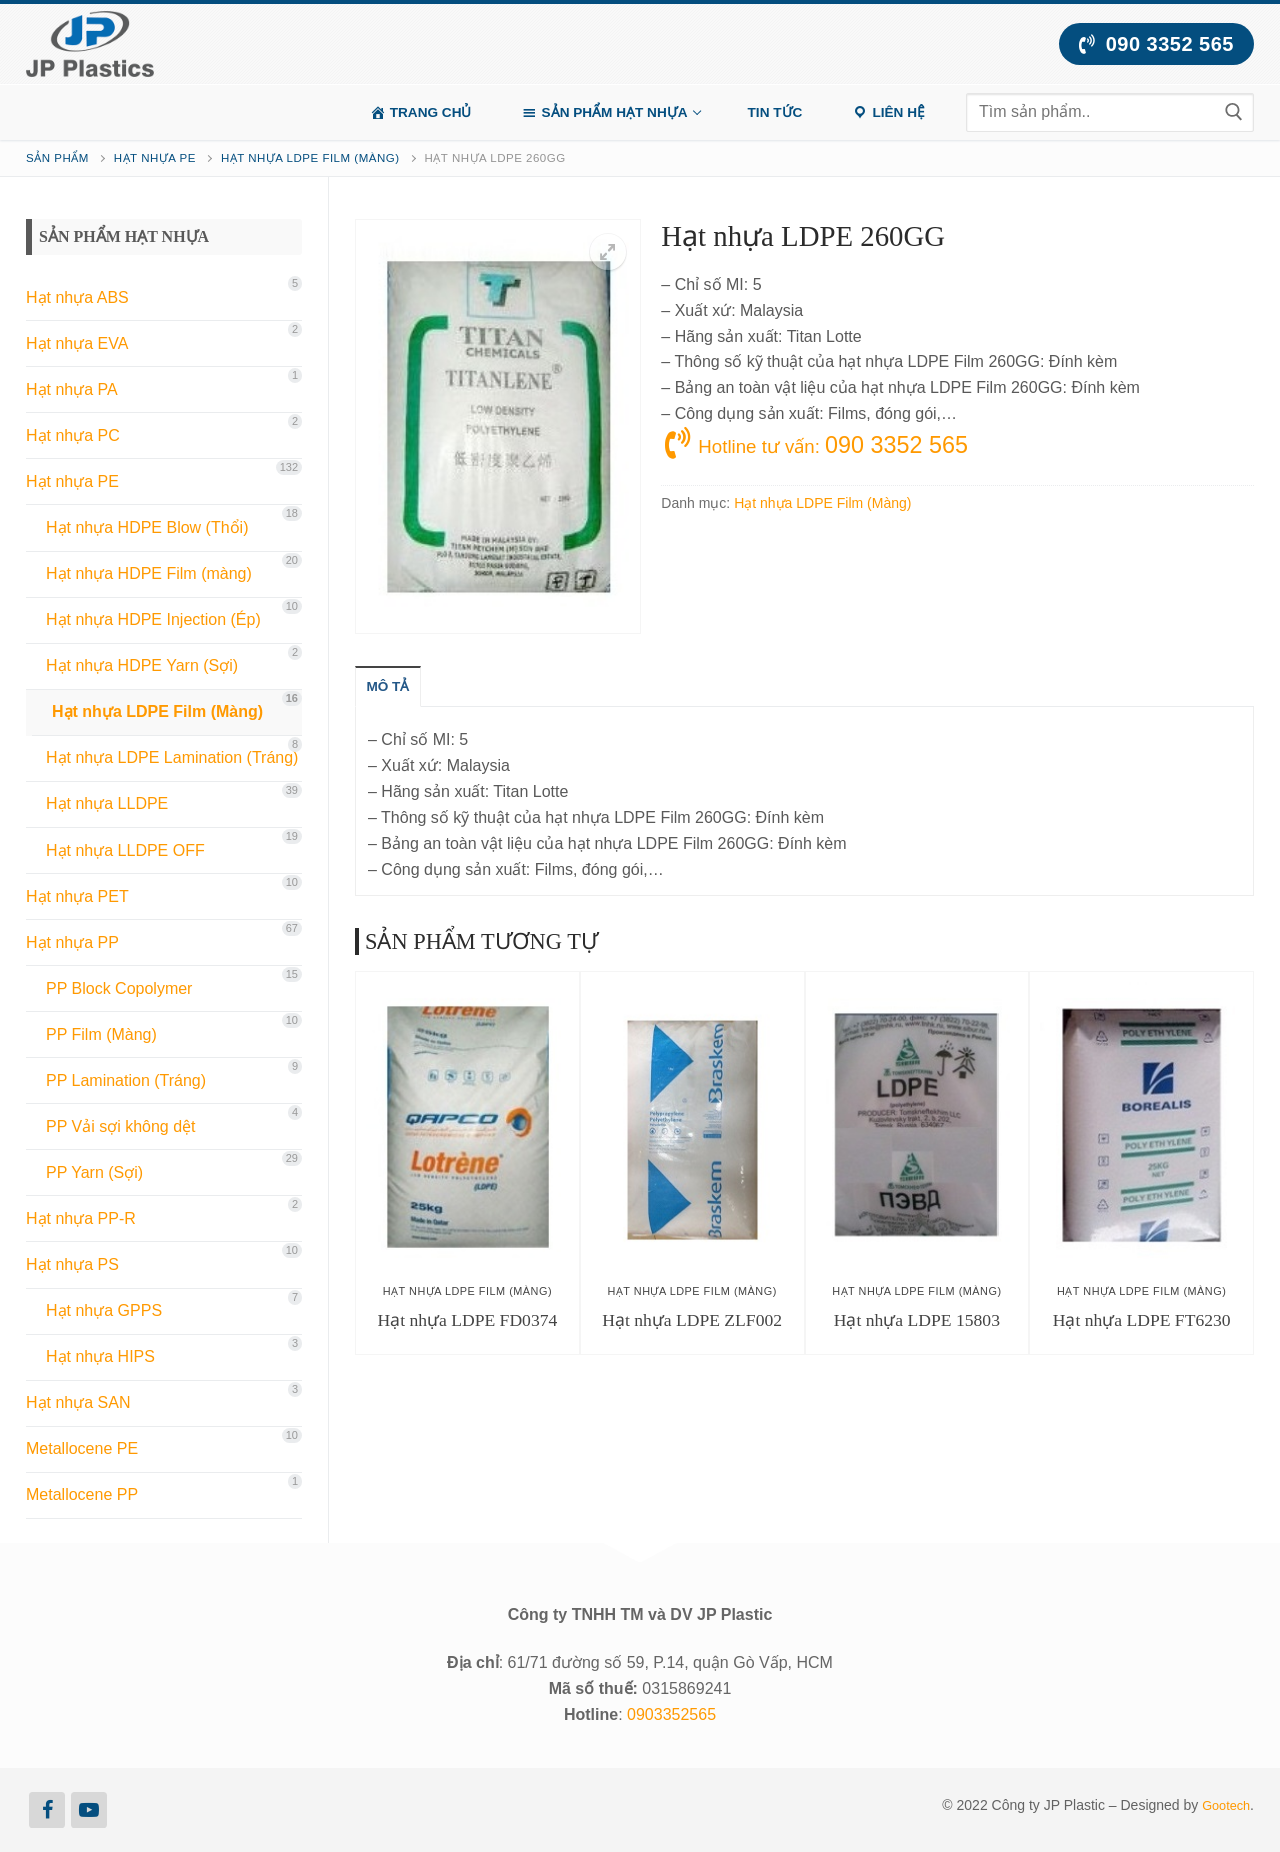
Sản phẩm (57, 158)
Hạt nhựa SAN (78, 1402)
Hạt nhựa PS (72, 1264)
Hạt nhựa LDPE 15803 (917, 1321)
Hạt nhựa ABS (77, 297)
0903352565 (671, 1714)
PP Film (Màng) (101, 1034)
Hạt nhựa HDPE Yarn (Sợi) (142, 665)
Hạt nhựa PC (73, 435)
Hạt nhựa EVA (77, 343)
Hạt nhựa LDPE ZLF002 (692, 1321)
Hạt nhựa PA (72, 389)
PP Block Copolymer (119, 988)
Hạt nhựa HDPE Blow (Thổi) (147, 527)
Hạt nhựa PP (72, 942)
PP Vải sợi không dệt (121, 1126)
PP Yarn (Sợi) (94, 1172)
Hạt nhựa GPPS (104, 1310)
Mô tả (393, 687)
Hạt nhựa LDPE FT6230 (1142, 1321)
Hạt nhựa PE (155, 158)
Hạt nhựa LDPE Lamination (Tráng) (172, 757)
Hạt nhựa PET (77, 896)
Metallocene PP (82, 1494)
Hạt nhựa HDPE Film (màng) (149, 573)
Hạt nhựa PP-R (81, 1218)
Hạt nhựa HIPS (100, 1356)
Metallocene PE (82, 1448)
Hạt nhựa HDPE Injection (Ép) (153, 619)
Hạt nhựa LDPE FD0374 (467, 1321)
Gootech (1223, 1805)
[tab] (393, 687)
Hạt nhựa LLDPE (107, 803)
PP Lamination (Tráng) (126, 1080)
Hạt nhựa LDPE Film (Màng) (310, 158)
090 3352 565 (1156, 44)
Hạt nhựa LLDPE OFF (125, 850)
